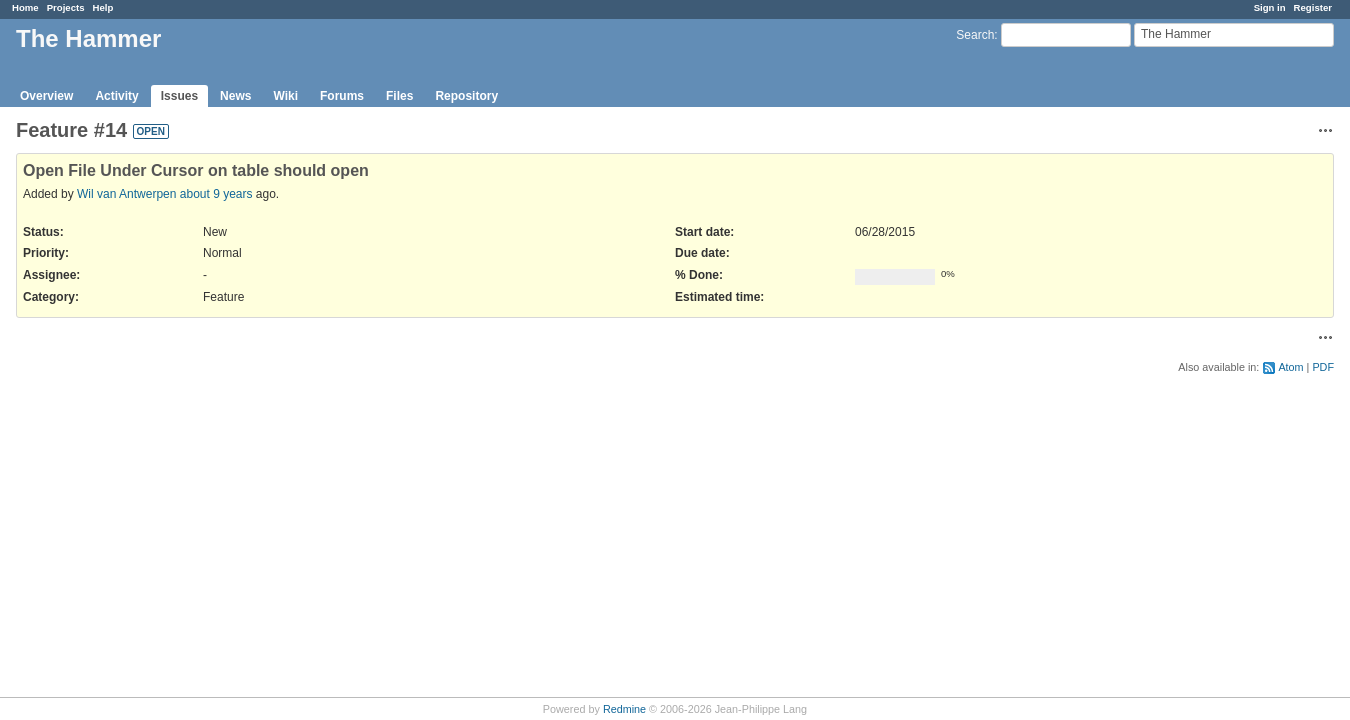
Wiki (285, 96)
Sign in (1270, 7)
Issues (179, 96)
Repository (466, 96)
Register (1313, 7)
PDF (1323, 367)
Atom (1290, 367)
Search (975, 35)
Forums (342, 96)
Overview (46, 96)
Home (25, 7)
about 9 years (216, 194)
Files (399, 96)
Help (103, 7)
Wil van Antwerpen (126, 194)
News (235, 96)
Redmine (624, 709)
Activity (116, 96)
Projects (66, 7)
